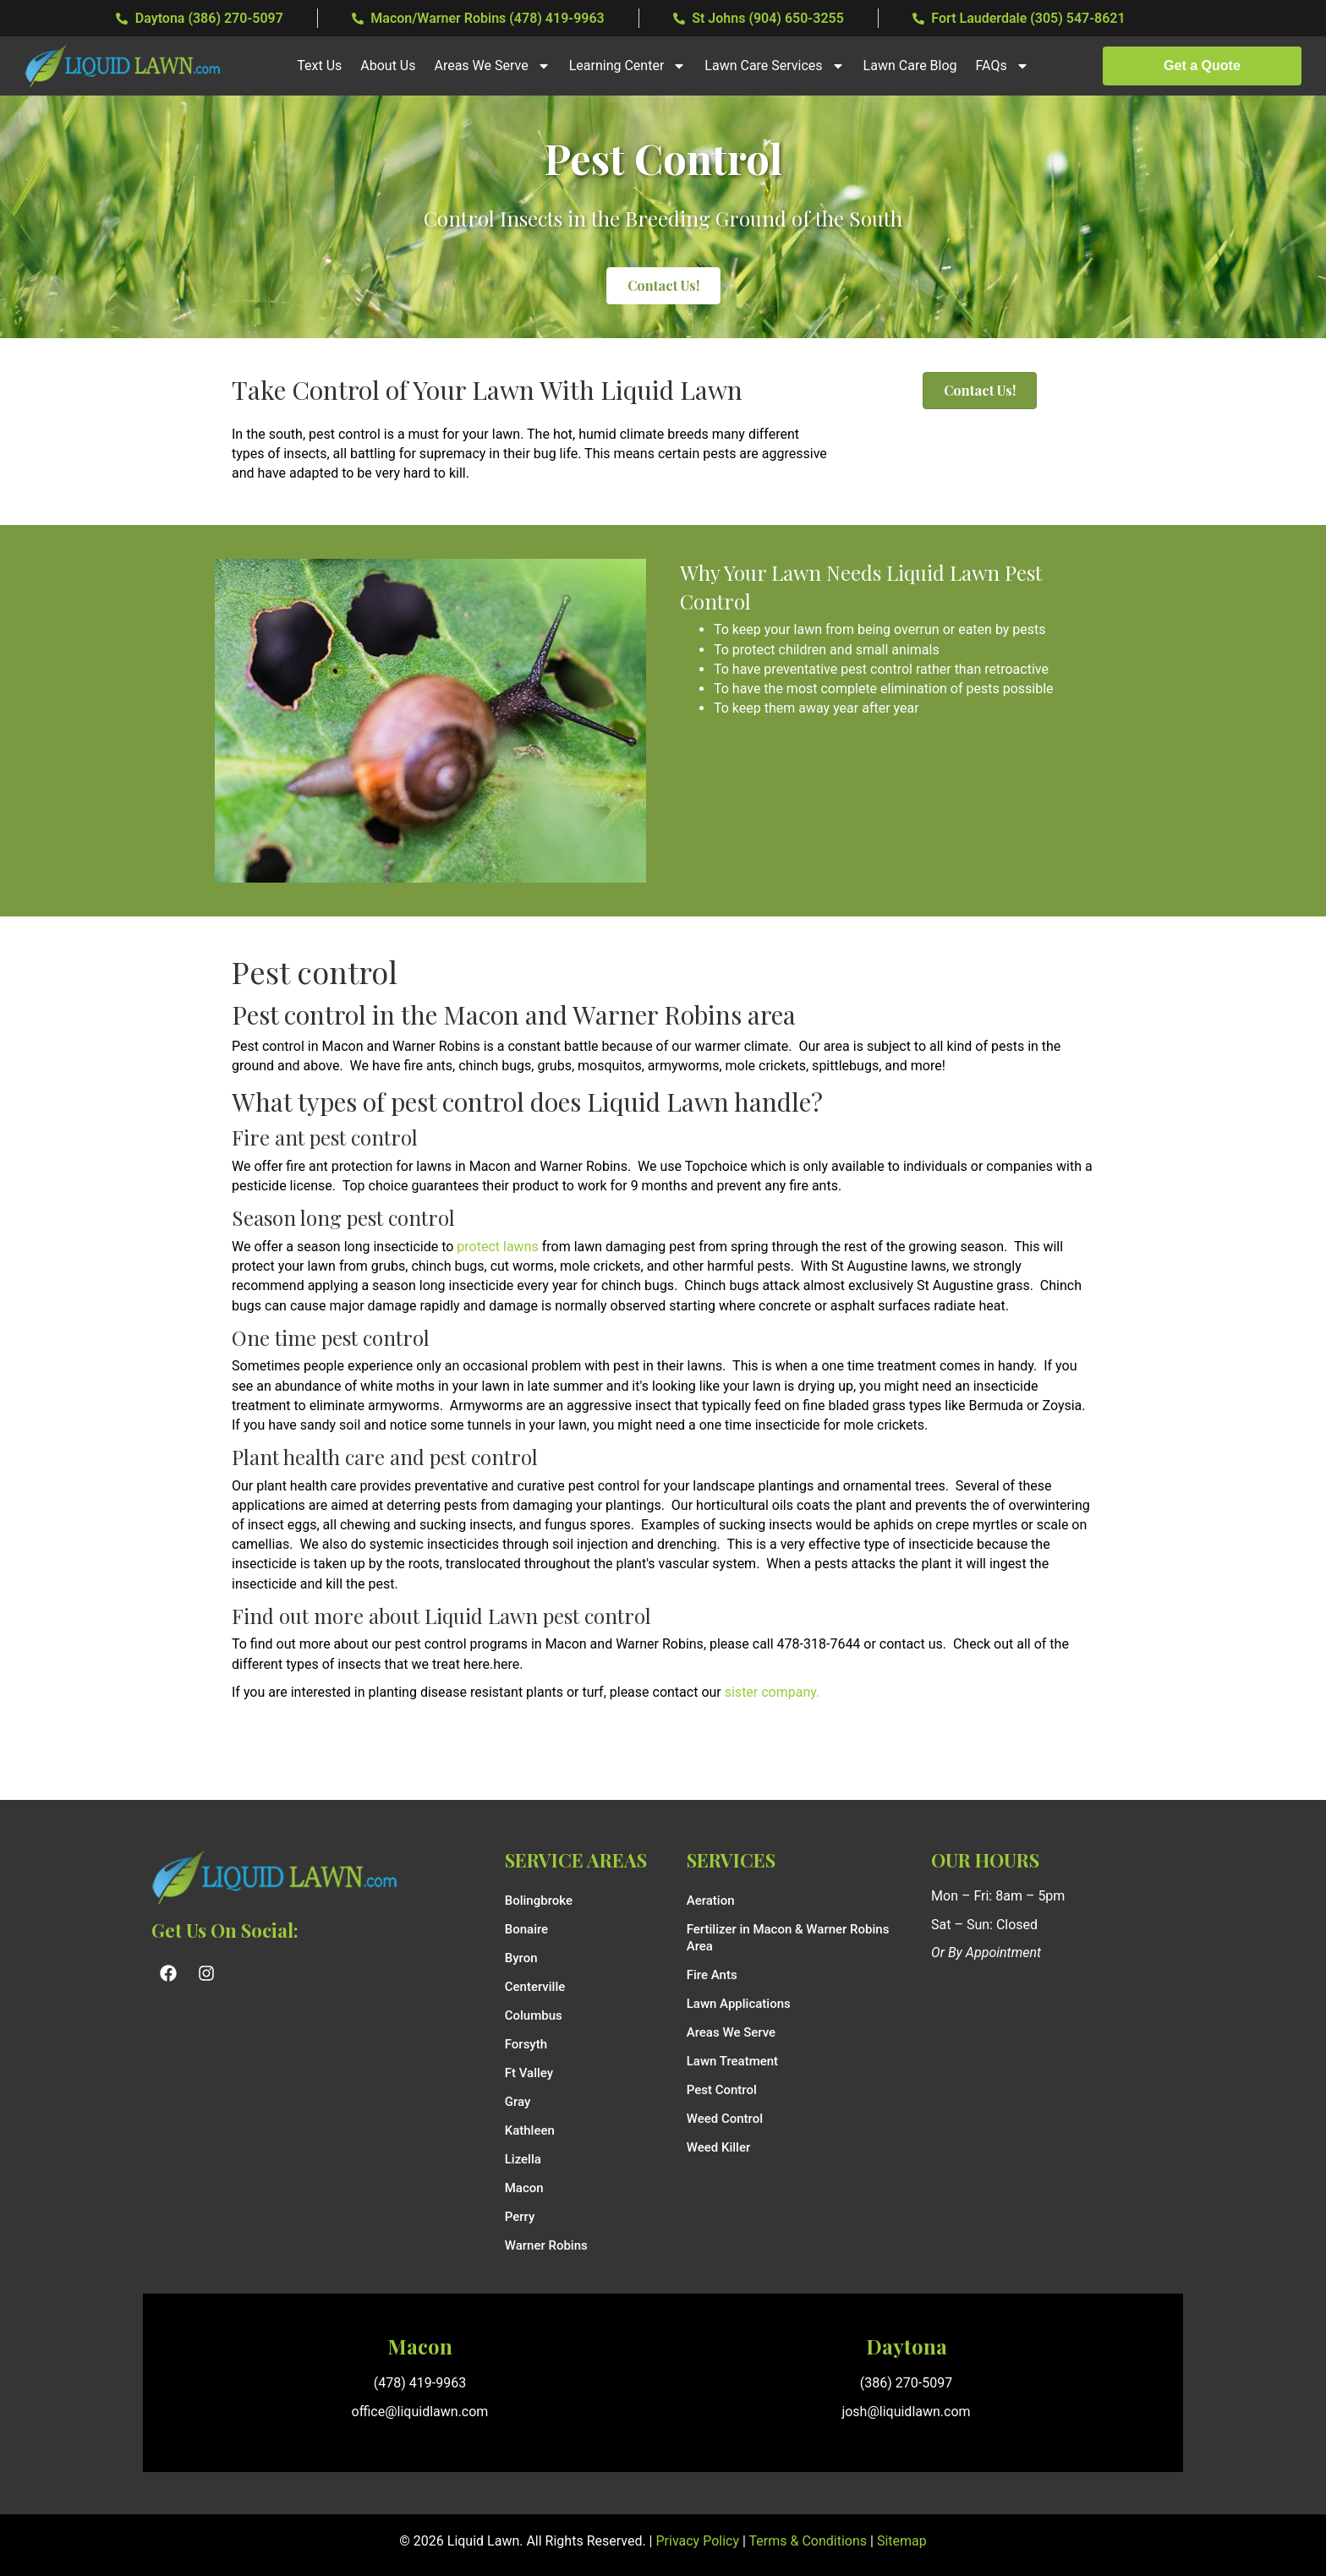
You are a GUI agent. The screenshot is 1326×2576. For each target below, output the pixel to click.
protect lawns (499, 1247)
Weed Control (725, 2118)
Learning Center (628, 66)
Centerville (535, 1986)
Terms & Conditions (808, 2541)
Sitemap (902, 2541)
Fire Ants (712, 1975)
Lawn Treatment (732, 2061)
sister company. (772, 1692)
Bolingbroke (539, 1900)
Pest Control (722, 2089)
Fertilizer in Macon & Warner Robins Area (788, 1938)
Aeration (711, 1900)
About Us (387, 65)
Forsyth (526, 2044)
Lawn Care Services (774, 66)
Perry (520, 2216)
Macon (524, 2188)
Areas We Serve (492, 66)
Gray (518, 2101)
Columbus (533, 2015)
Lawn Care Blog (910, 65)
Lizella (523, 2159)
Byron (521, 1958)
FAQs (1002, 66)
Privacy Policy (698, 2541)
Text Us (319, 65)
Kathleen (530, 2130)
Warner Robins (546, 2245)
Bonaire (526, 1929)
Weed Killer (719, 2147)
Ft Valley (529, 2073)
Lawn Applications (739, 2003)
